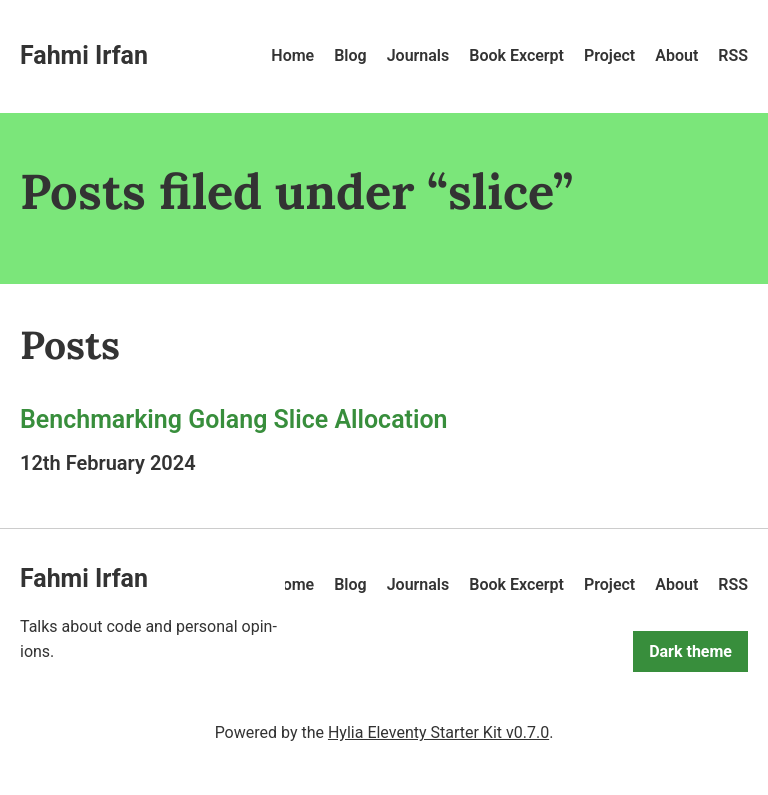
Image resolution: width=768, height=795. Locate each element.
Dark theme (690, 651)
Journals (418, 55)
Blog (350, 55)
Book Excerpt (516, 55)
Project (609, 55)
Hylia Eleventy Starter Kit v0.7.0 (438, 732)
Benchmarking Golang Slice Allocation (233, 419)
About (676, 55)
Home (292, 55)
